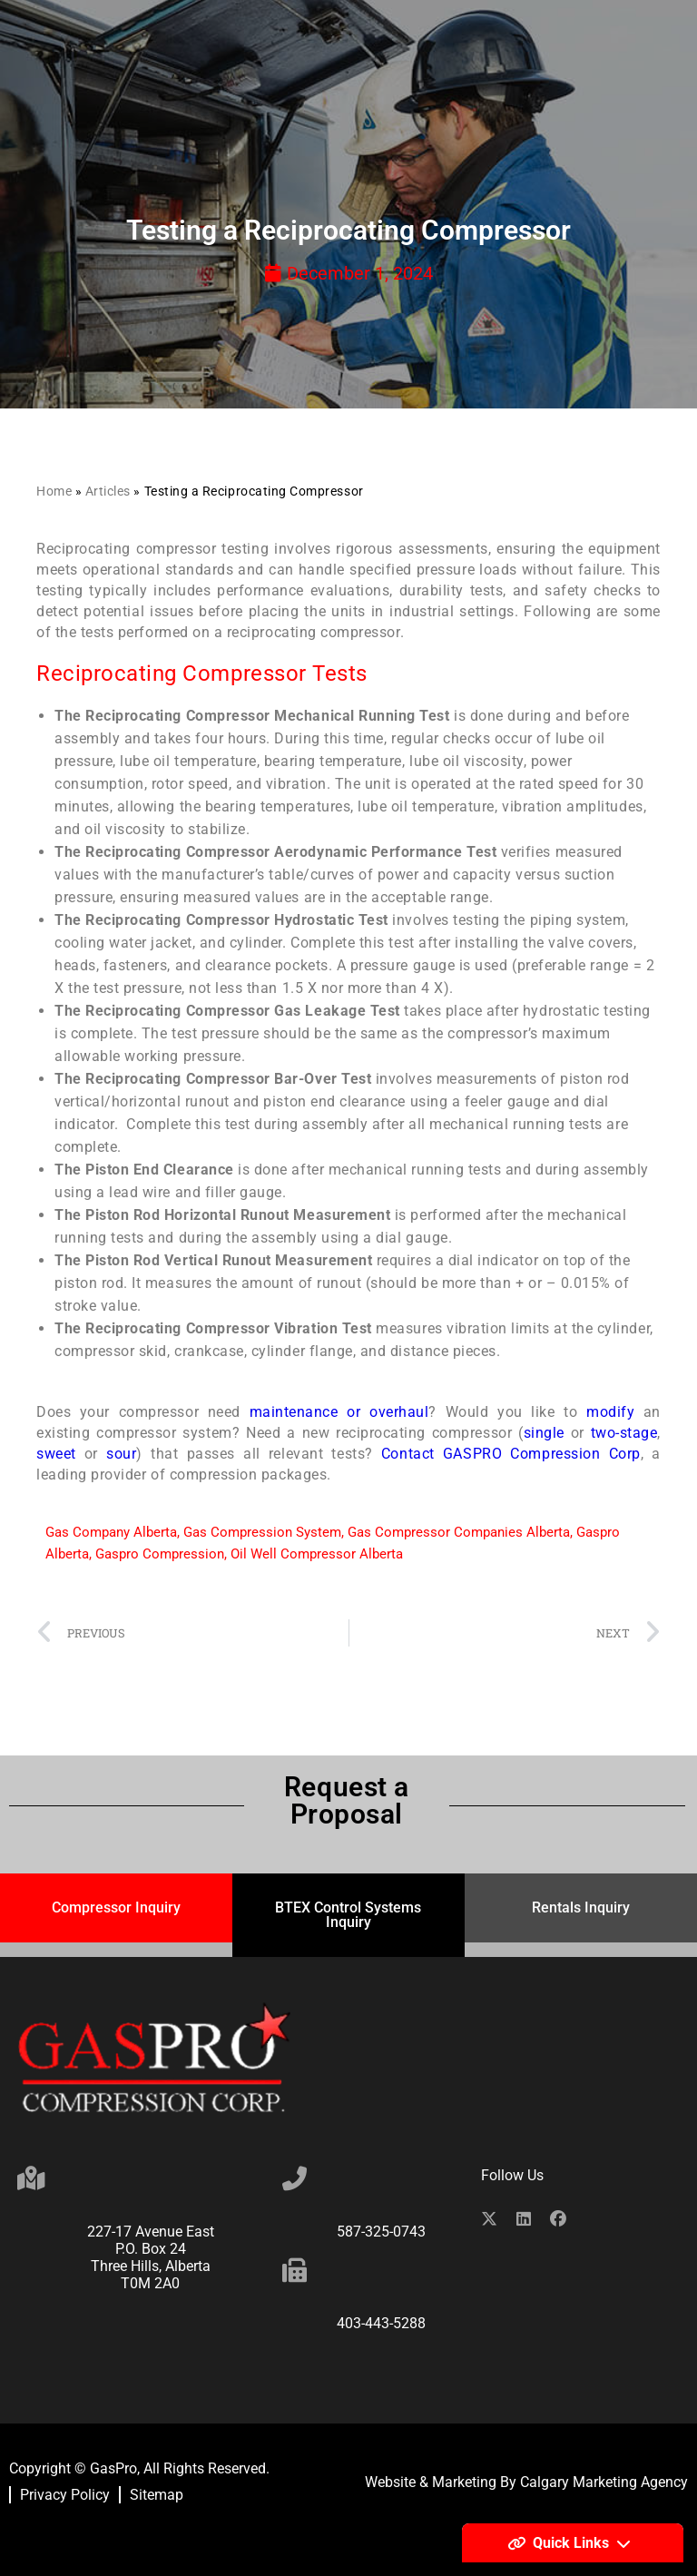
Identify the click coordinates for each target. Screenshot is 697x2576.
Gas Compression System (262, 1532)
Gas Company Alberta (111, 1532)
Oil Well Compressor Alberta (317, 1554)
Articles (108, 491)
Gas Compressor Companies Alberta (459, 1532)
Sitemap (156, 2494)
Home (54, 491)
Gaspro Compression (159, 1554)
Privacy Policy (65, 2494)
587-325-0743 (381, 2231)
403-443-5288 (381, 2323)
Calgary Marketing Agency (604, 2482)
